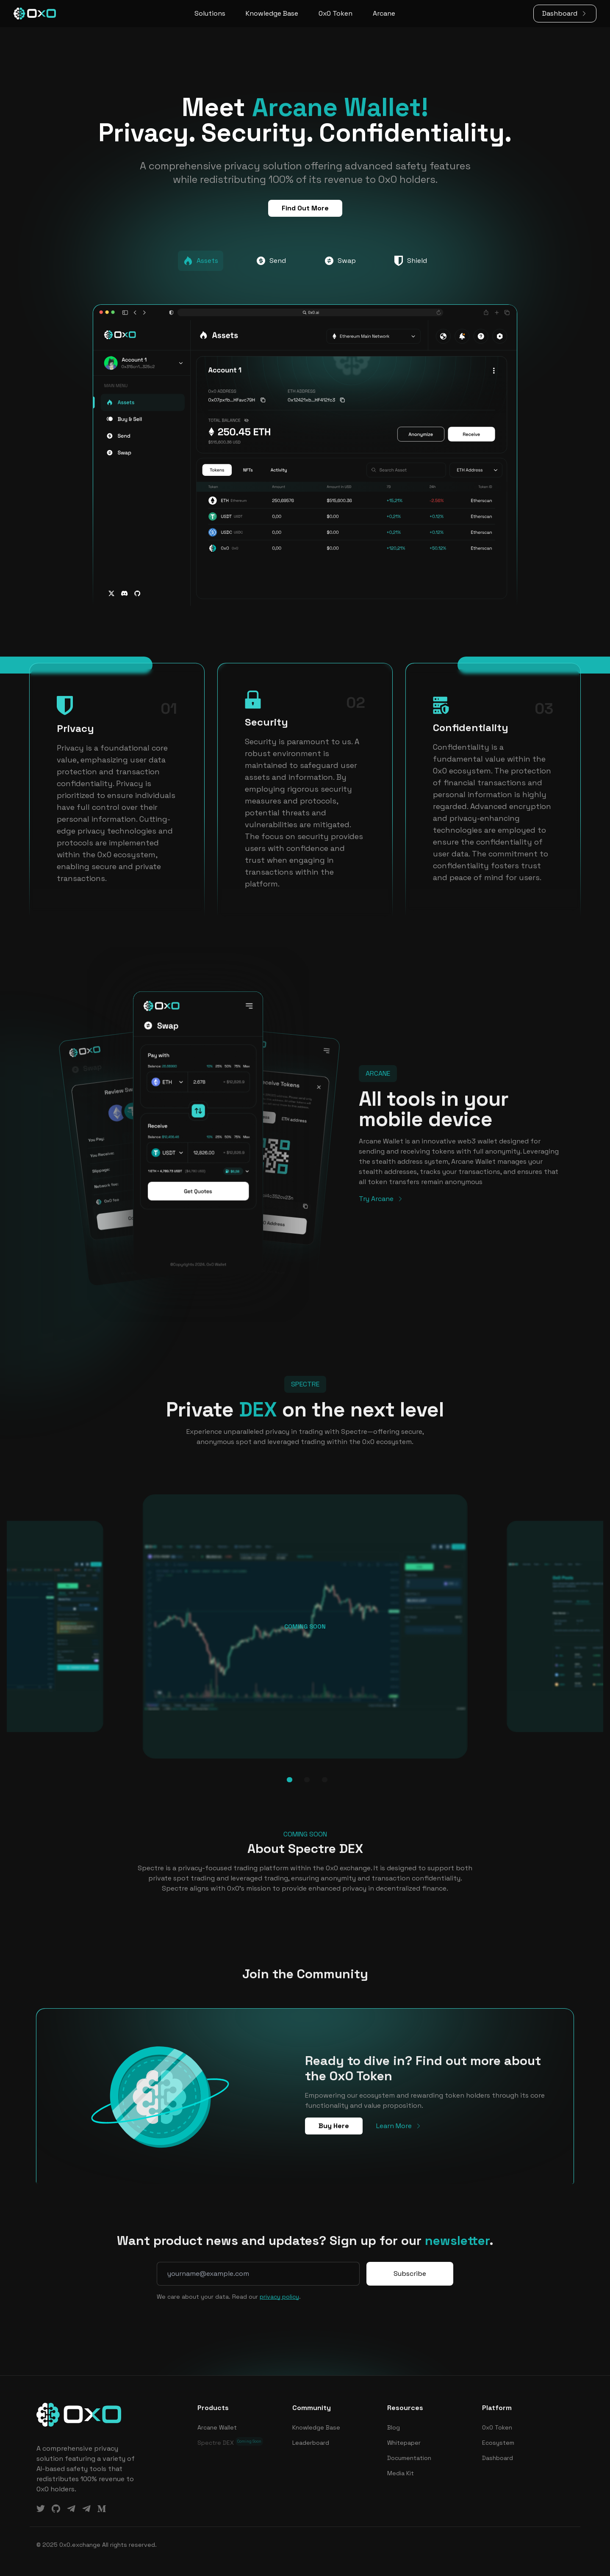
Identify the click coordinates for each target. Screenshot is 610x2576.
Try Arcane (381, 1198)
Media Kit (400, 2473)
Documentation (409, 2458)
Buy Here (334, 2125)
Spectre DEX (230, 2442)
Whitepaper (404, 2442)
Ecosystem (498, 2442)
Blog (393, 2427)
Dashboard (565, 13)
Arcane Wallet (217, 2427)
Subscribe (410, 2273)
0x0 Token (335, 13)
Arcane (384, 13)
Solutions (209, 13)
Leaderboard (310, 2442)
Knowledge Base (272, 13)
